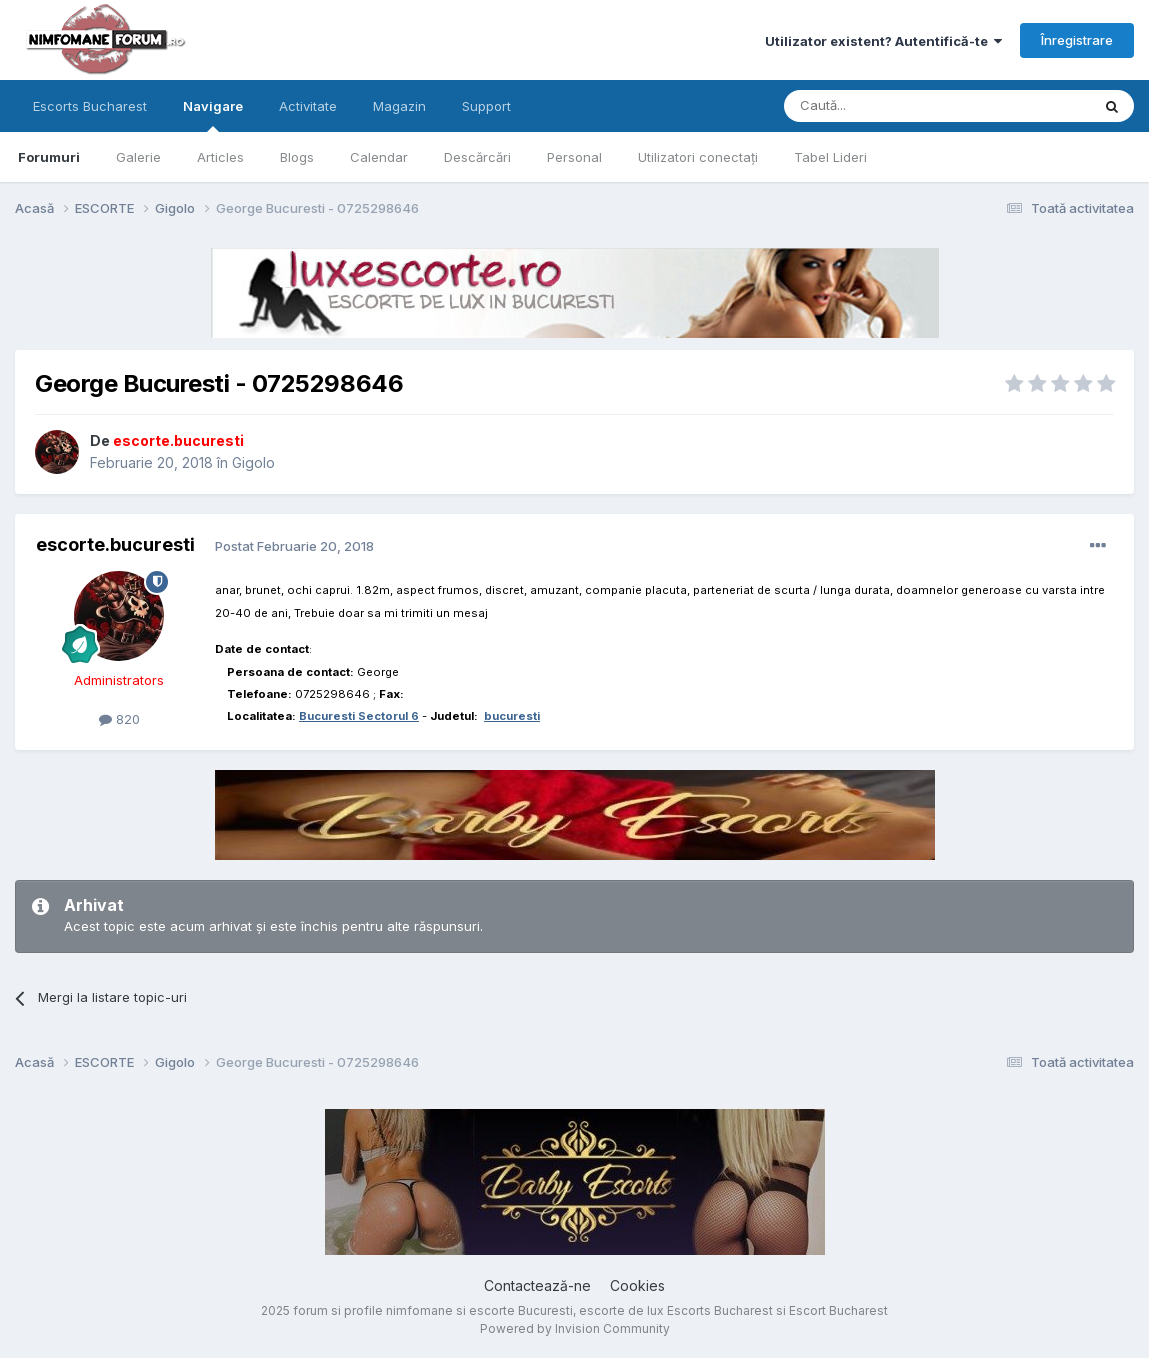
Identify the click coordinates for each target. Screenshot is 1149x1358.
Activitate (308, 106)
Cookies (637, 1285)
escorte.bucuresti (115, 544)
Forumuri (49, 157)
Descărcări (477, 157)
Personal (574, 157)
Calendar (379, 157)
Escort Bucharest (838, 1310)
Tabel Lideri (830, 157)
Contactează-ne (537, 1285)
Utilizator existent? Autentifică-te (883, 41)
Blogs (297, 157)
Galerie (138, 157)
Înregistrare (1077, 40)
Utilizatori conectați (698, 157)
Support (486, 106)
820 (119, 719)
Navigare (213, 115)
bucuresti (512, 716)
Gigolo (253, 462)
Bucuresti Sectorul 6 (359, 716)
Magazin (399, 106)
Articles (220, 157)
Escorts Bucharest (90, 106)
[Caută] (886, 106)
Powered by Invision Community (575, 1328)
